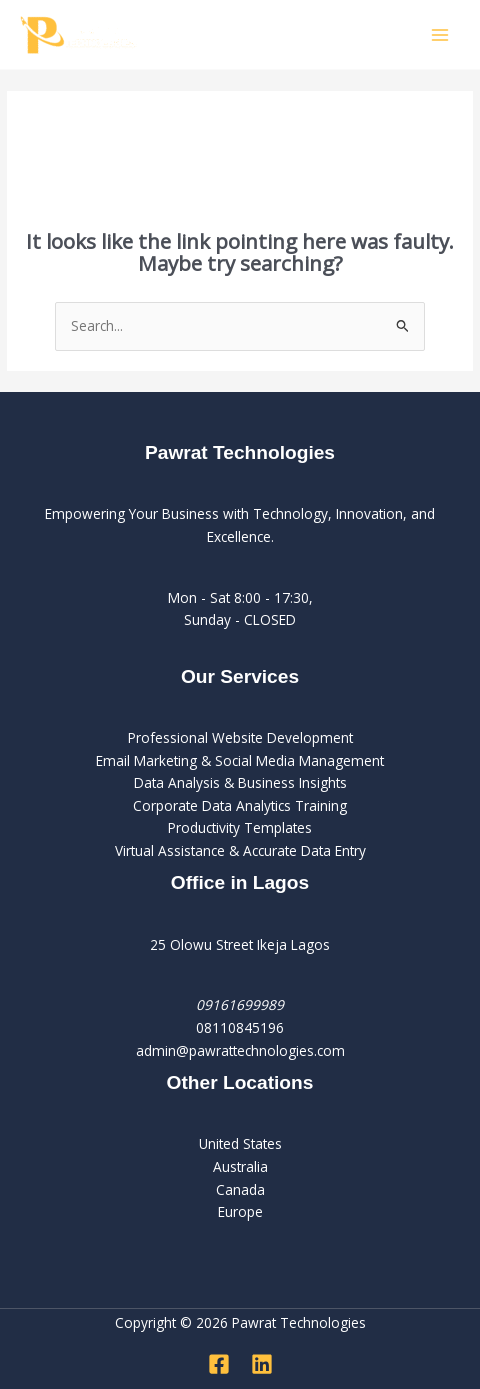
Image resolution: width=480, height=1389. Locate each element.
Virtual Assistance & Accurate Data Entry (240, 850)
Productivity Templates (240, 827)
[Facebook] (219, 1364)
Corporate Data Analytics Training (240, 805)
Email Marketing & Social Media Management (240, 760)
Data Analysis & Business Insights (240, 782)
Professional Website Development (240, 737)
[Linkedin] (262, 1364)
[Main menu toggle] (440, 34)
